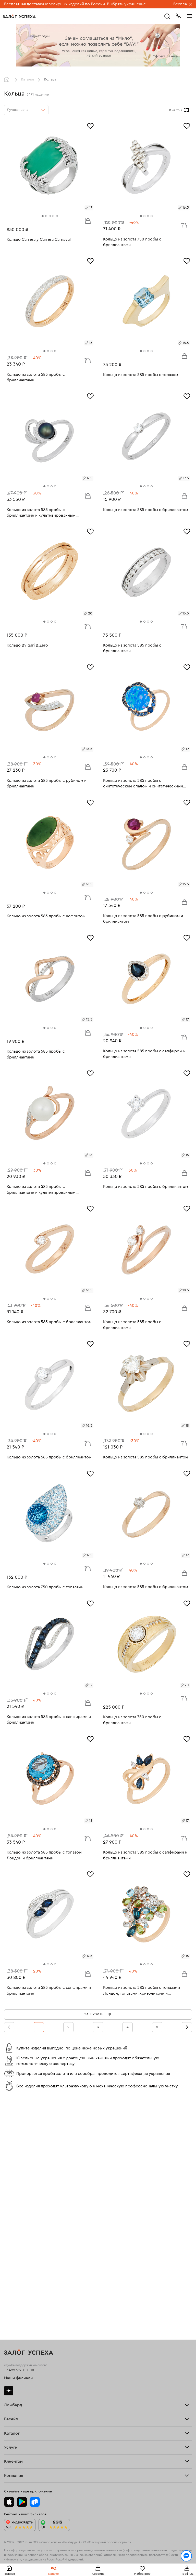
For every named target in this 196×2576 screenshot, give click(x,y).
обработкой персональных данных (98, 2551)
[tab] (43, 216)
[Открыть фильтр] (187, 110)
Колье (9, 2323)
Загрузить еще (98, 2014)
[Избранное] (90, 125)
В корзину (87, 221)
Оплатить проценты (21, 2387)
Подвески (12, 2316)
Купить (10, 2238)
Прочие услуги (17, 2250)
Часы (8, 2329)
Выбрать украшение (127, 4)
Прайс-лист (14, 2189)
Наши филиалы (18, 2147)
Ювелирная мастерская (24, 2368)
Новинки (11, 2335)
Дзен (8, 2159)
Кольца (10, 2291)
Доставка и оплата (19, 2394)
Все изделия (14, 2285)
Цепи (8, 2310)
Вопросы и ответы (20, 2412)
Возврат (11, 2400)
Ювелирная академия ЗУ (25, 2459)
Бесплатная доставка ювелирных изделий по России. (55, 4)
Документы (13, 2466)
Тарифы (10, 2195)
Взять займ (13, 2182)
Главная (8, 79)
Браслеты (12, 2304)
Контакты (12, 2472)
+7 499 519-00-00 (19, 2139)
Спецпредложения (20, 2419)
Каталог (28, 79)
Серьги (10, 2297)
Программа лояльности (24, 2406)
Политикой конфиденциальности (36, 2551)
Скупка (10, 2201)
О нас (9, 2257)
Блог (8, 2453)
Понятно (98, 2564)
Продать (11, 2232)
